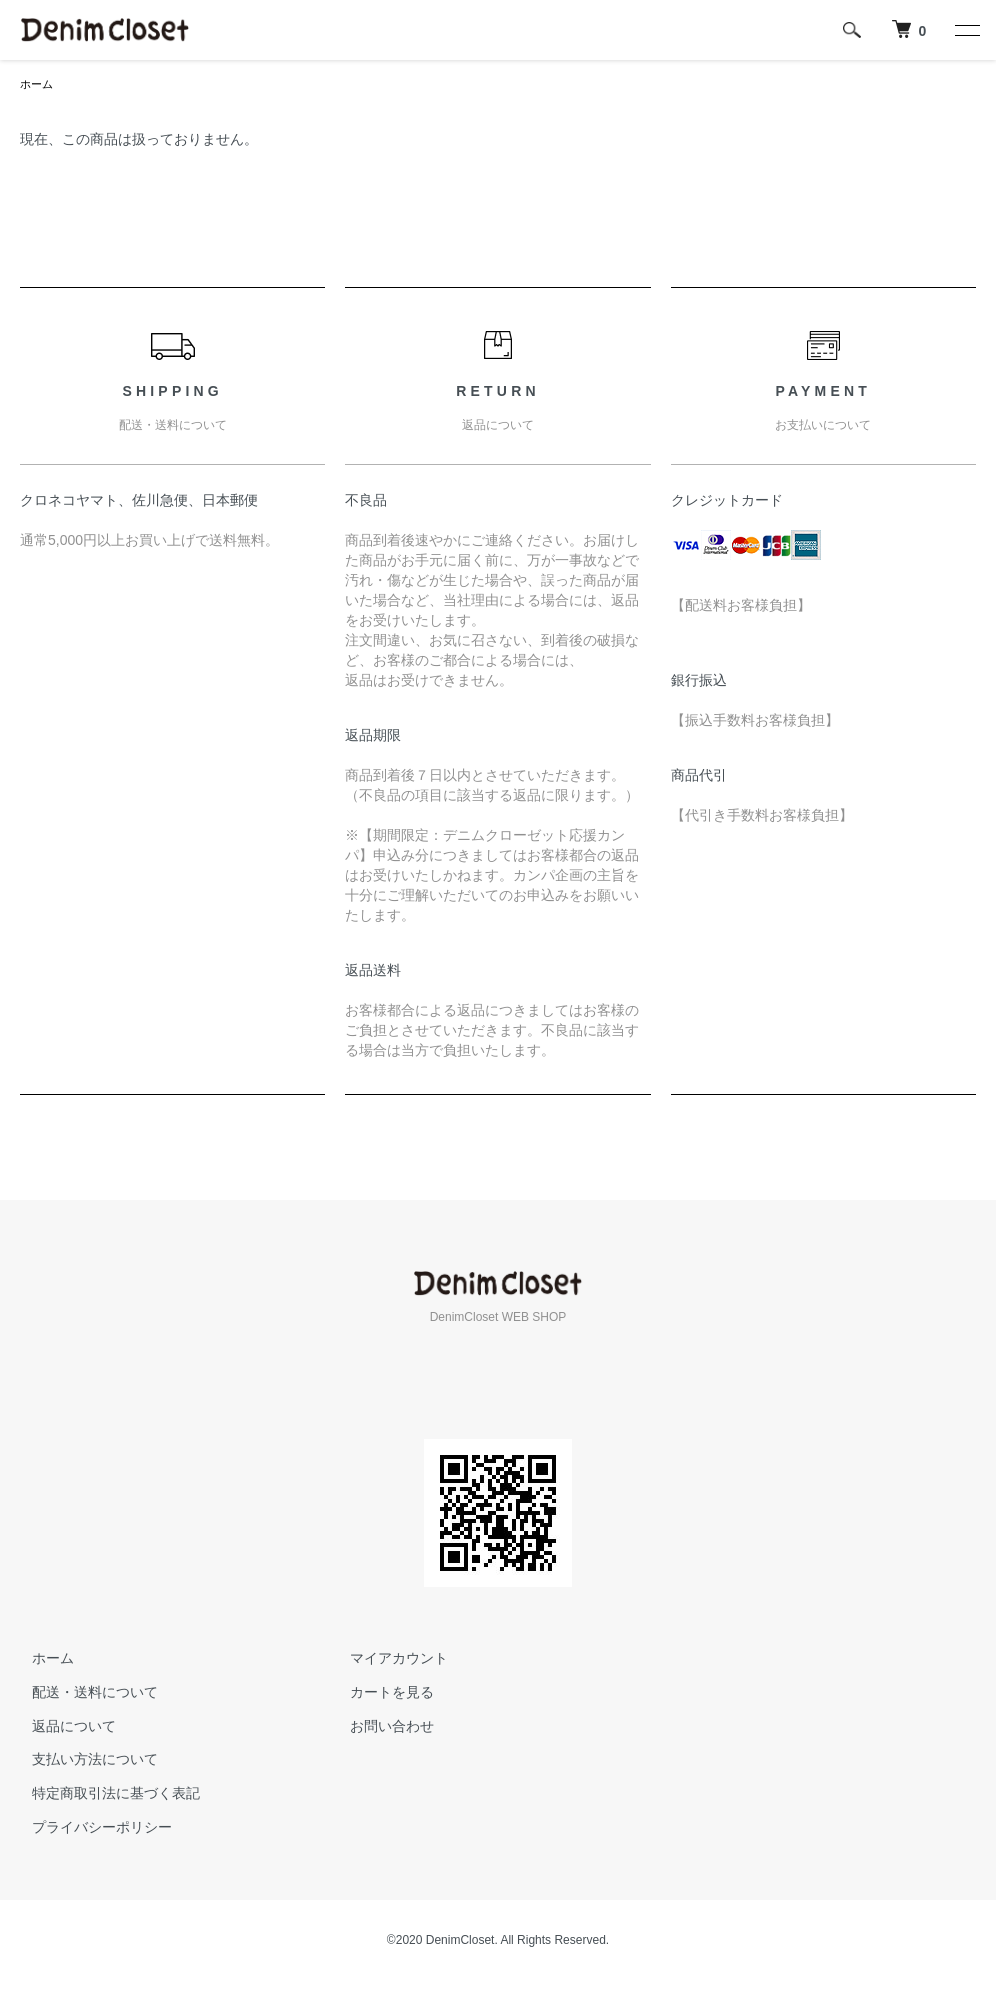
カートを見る (381, 1694)
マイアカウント (388, 1660)
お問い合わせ (381, 1728)
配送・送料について (83, 1694)
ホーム (38, 85)
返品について (62, 1728)
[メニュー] (966, 30)
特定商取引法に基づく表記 (104, 1795)
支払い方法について (83, 1761)
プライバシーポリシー (90, 1829)
